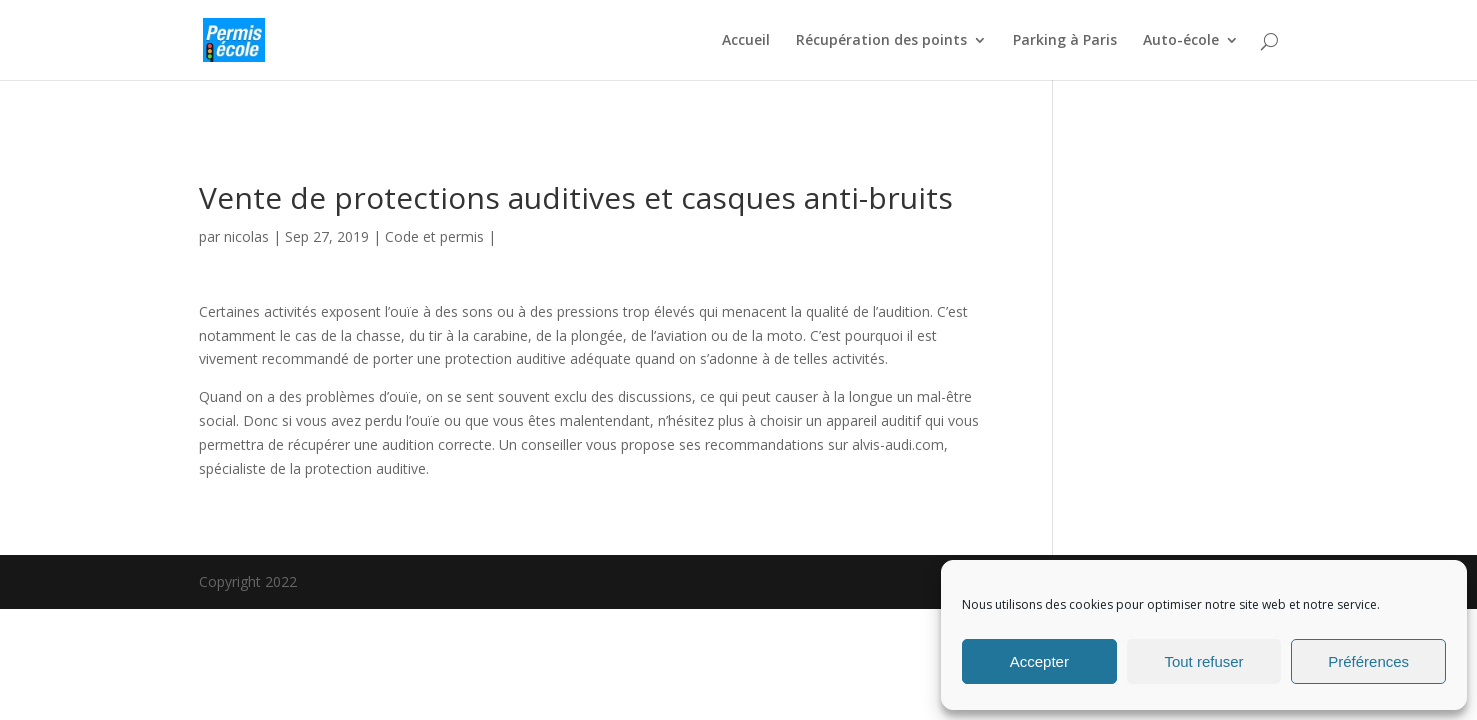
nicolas (246, 236)
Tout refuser (1203, 661)
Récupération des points (881, 41)
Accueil (746, 41)
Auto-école (1181, 41)
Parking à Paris (1065, 41)
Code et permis (434, 236)
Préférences (1368, 661)
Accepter (1039, 661)
